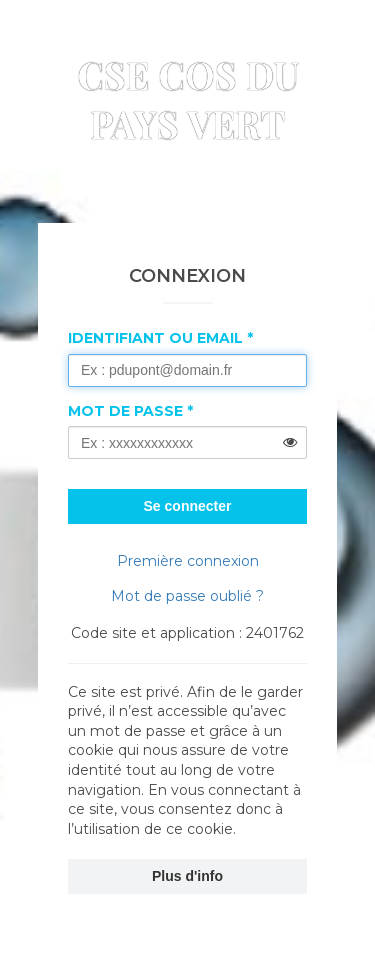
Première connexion (188, 561)
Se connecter (188, 506)
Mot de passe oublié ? (187, 596)
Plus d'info (187, 876)
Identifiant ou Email (155, 338)
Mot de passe (125, 411)
